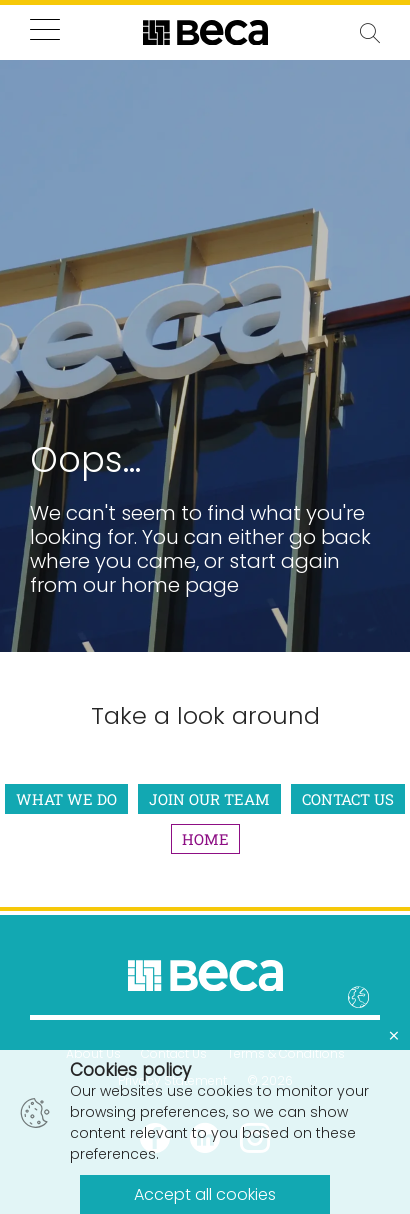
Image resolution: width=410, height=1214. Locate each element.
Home (205, 839)
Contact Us (348, 799)
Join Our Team (209, 799)
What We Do (66, 799)
